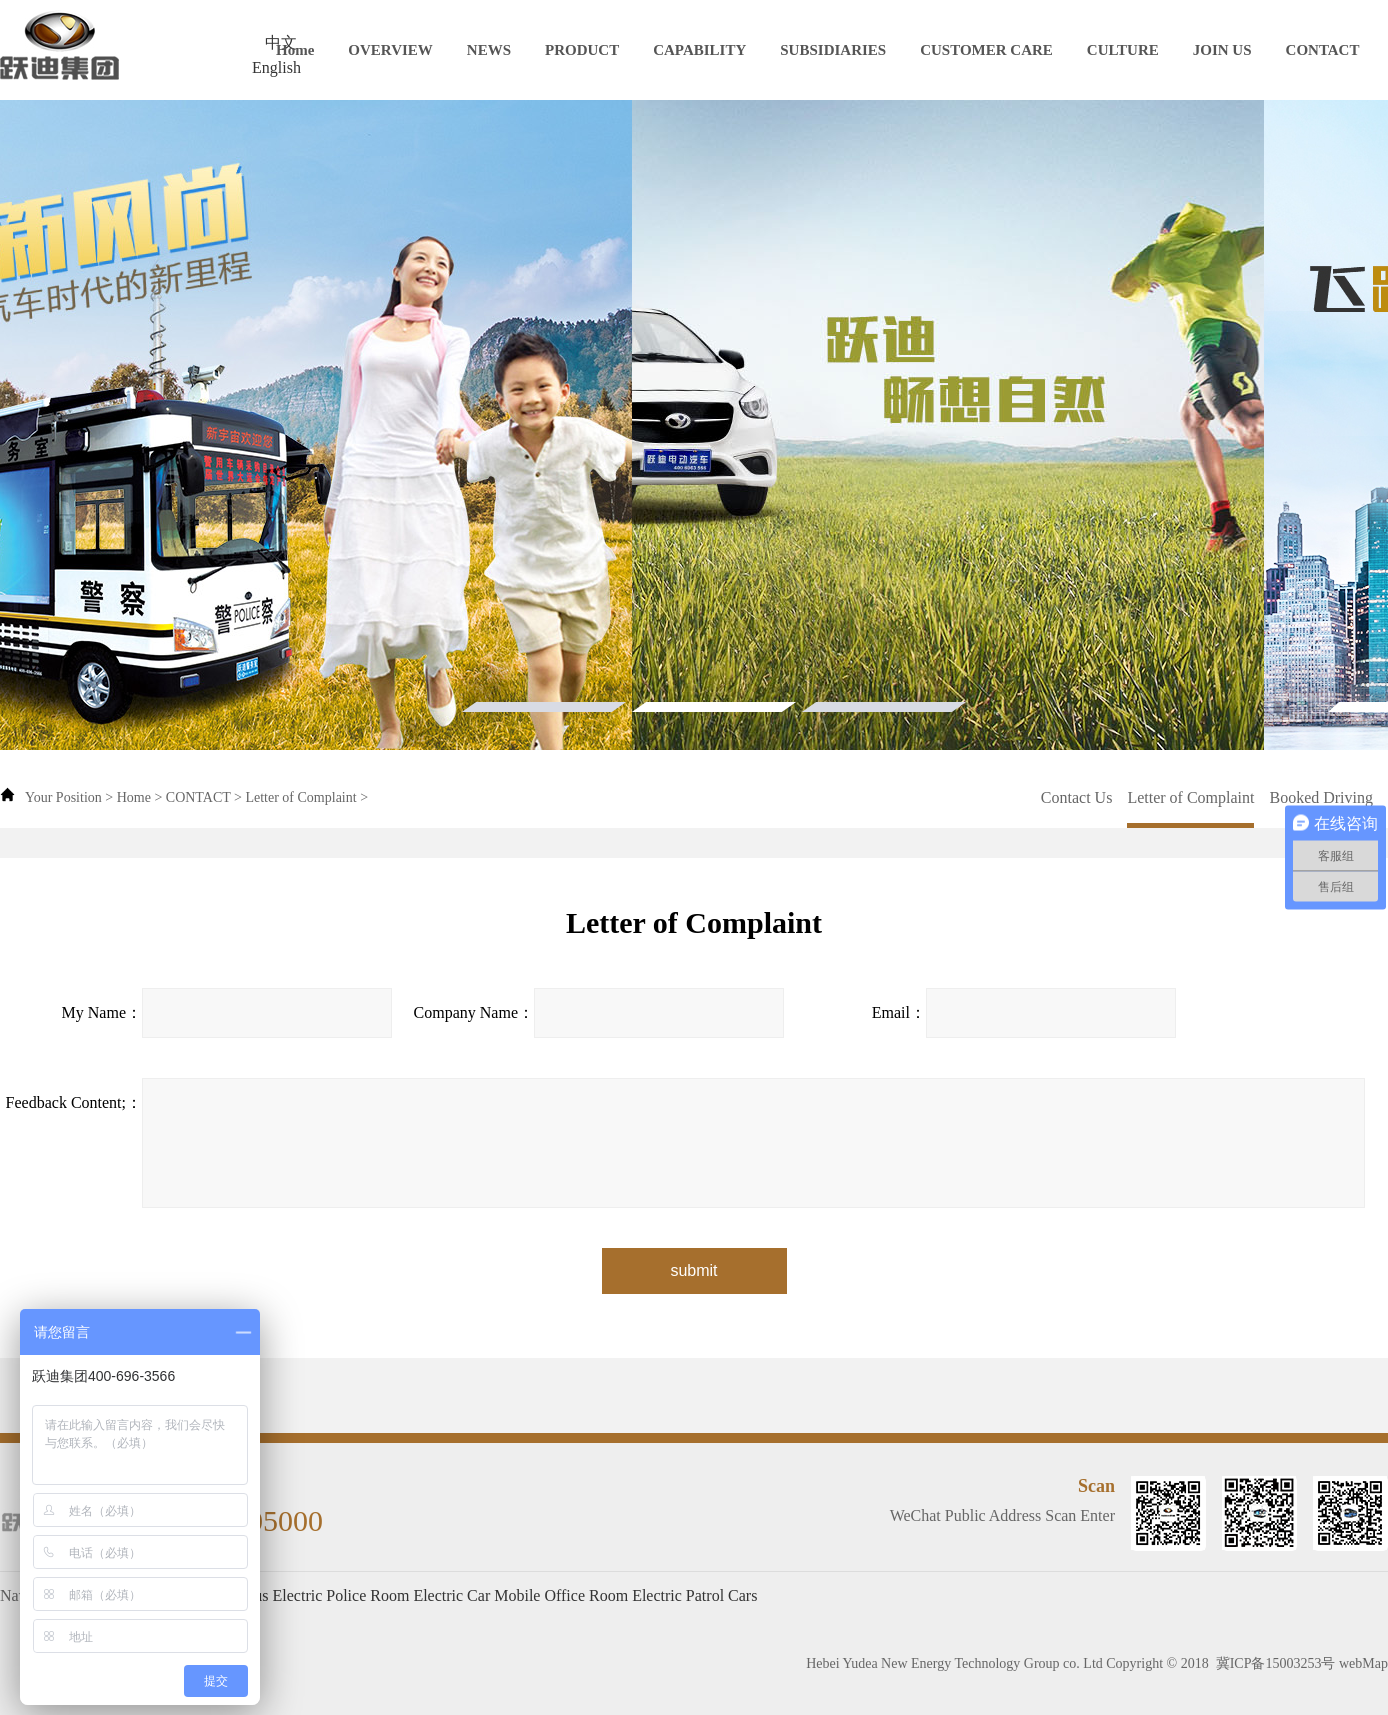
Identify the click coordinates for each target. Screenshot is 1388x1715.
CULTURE (1123, 50)
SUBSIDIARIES (833, 50)
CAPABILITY (699, 50)
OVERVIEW (390, 50)
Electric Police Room (341, 1595)
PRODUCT (582, 50)
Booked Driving (1321, 797)
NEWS (489, 50)
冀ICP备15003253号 (1276, 1663)
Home (295, 50)
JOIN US (1222, 50)
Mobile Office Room (561, 1595)
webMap (1363, 1663)
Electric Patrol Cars (694, 1595)
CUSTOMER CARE (986, 50)
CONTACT (1323, 50)
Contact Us (1077, 797)
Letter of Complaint (300, 797)
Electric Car (451, 1595)
